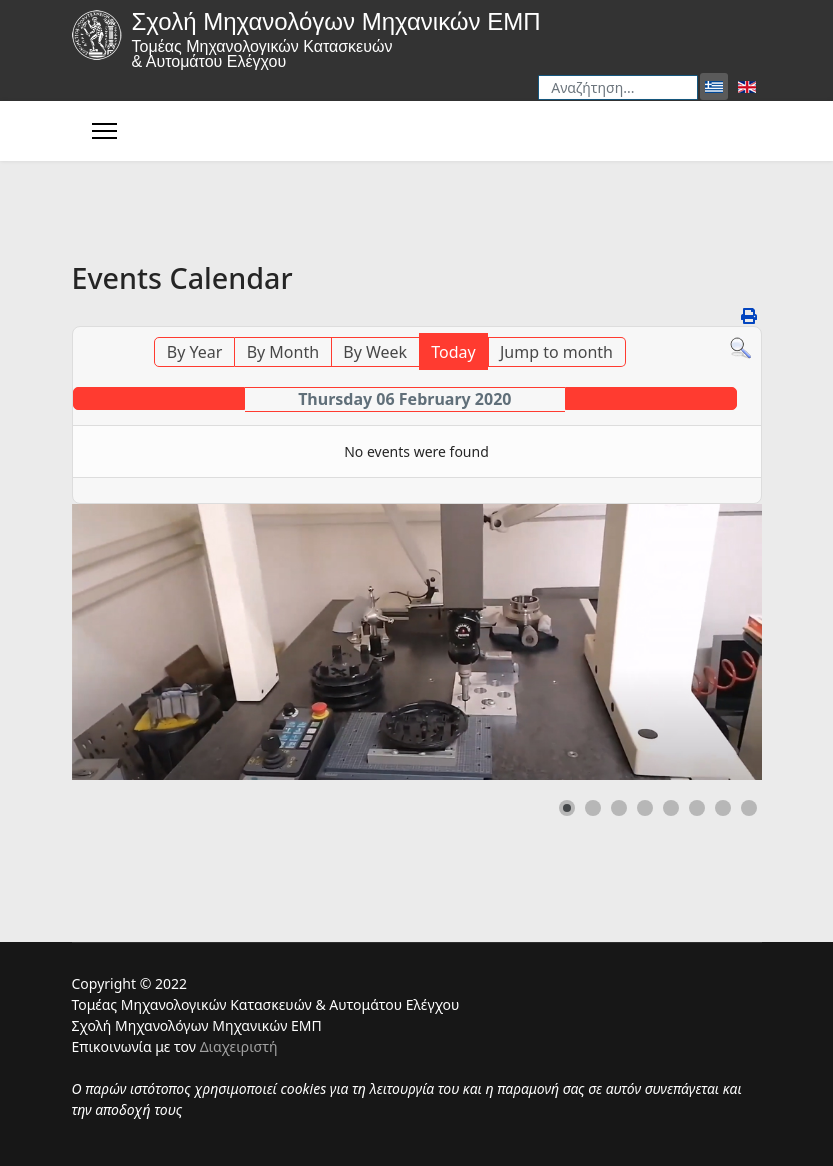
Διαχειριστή (239, 1046)
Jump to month (556, 352)
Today (453, 352)
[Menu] (104, 131)
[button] (567, 808)
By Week (375, 352)
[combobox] (618, 87)
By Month (283, 352)
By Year (195, 352)
